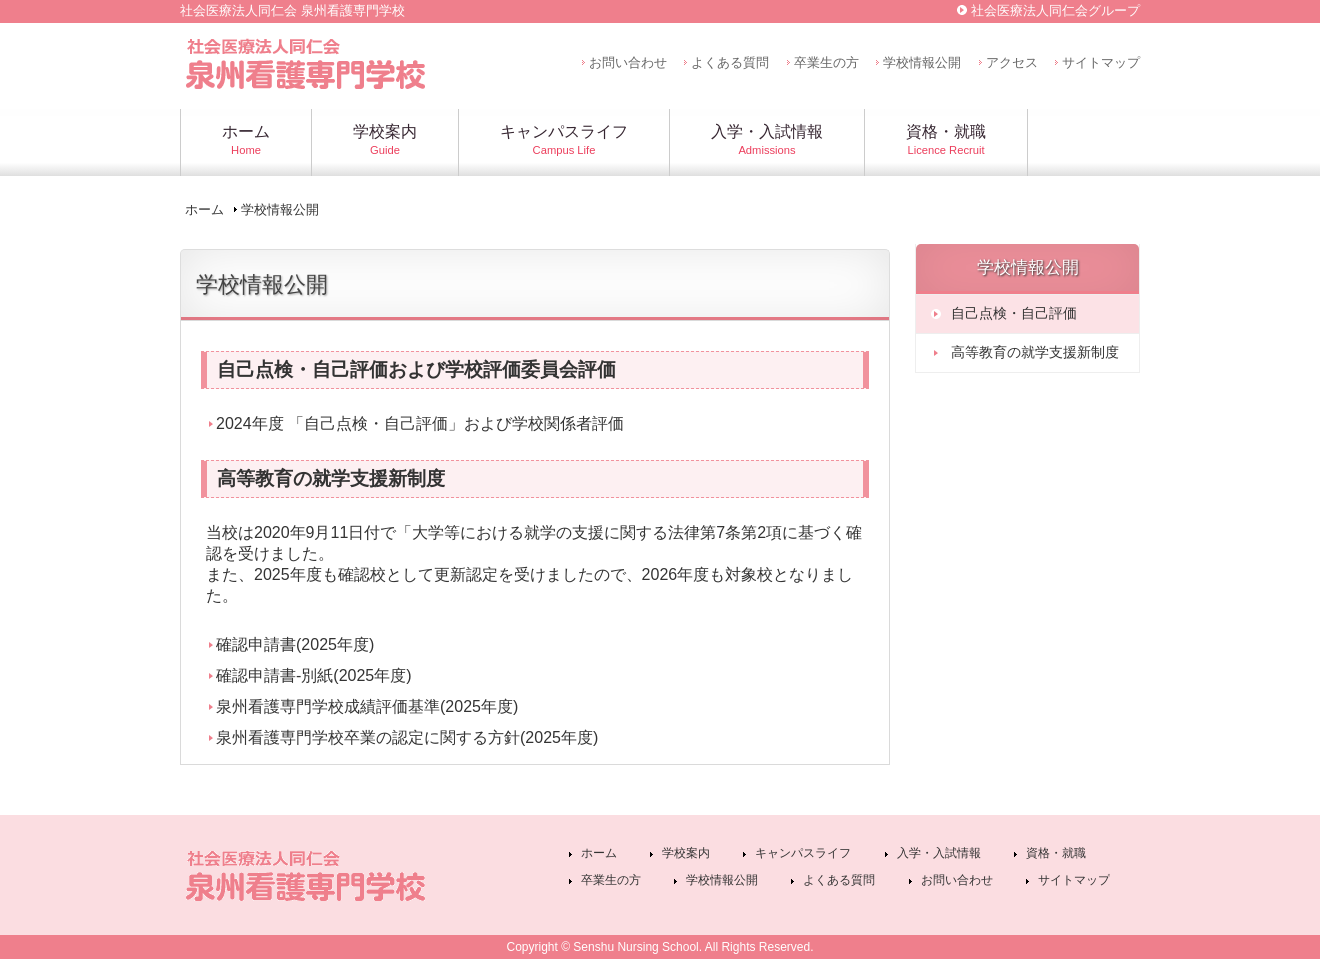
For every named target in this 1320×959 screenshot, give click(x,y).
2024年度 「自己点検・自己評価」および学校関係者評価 (420, 423)
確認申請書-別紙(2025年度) (314, 675)
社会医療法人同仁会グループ (1055, 10)
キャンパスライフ (803, 853)
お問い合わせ (628, 62)
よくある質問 (730, 62)
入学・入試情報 (939, 853)
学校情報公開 (922, 62)
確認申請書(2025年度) (295, 644)
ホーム (204, 209)
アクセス (1012, 62)
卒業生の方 (826, 62)
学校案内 (686, 853)
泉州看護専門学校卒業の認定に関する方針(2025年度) (407, 737)
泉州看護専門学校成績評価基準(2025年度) (367, 706)
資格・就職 (1056, 853)
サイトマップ (1101, 62)
